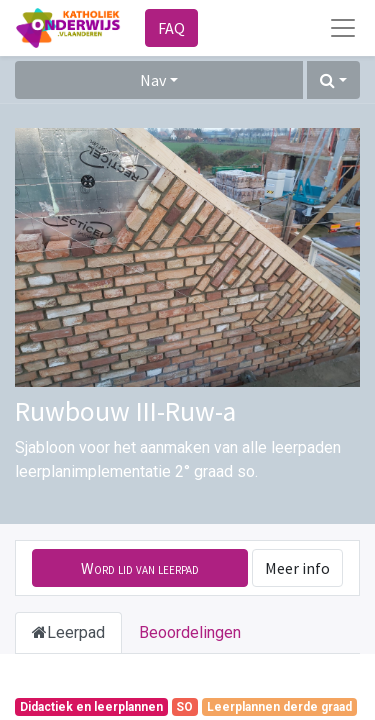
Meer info (297, 568)
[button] (333, 80)
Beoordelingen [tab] (190, 632)
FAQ (171, 28)
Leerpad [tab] (68, 632)
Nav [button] (153, 80)
